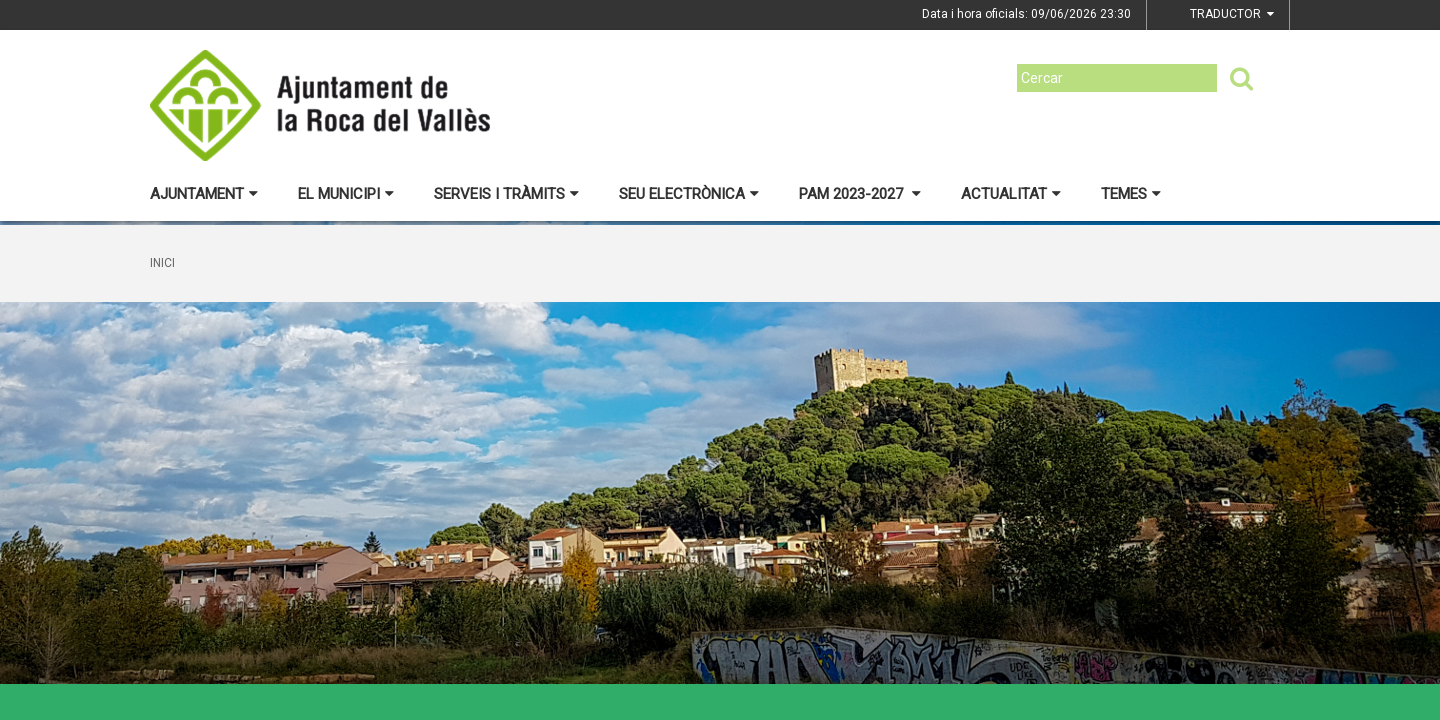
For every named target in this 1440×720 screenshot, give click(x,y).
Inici (162, 263)
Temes (1131, 194)
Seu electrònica (689, 194)
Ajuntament (204, 194)
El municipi (346, 194)
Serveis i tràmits (506, 194)
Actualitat (1011, 194)
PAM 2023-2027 (860, 194)
